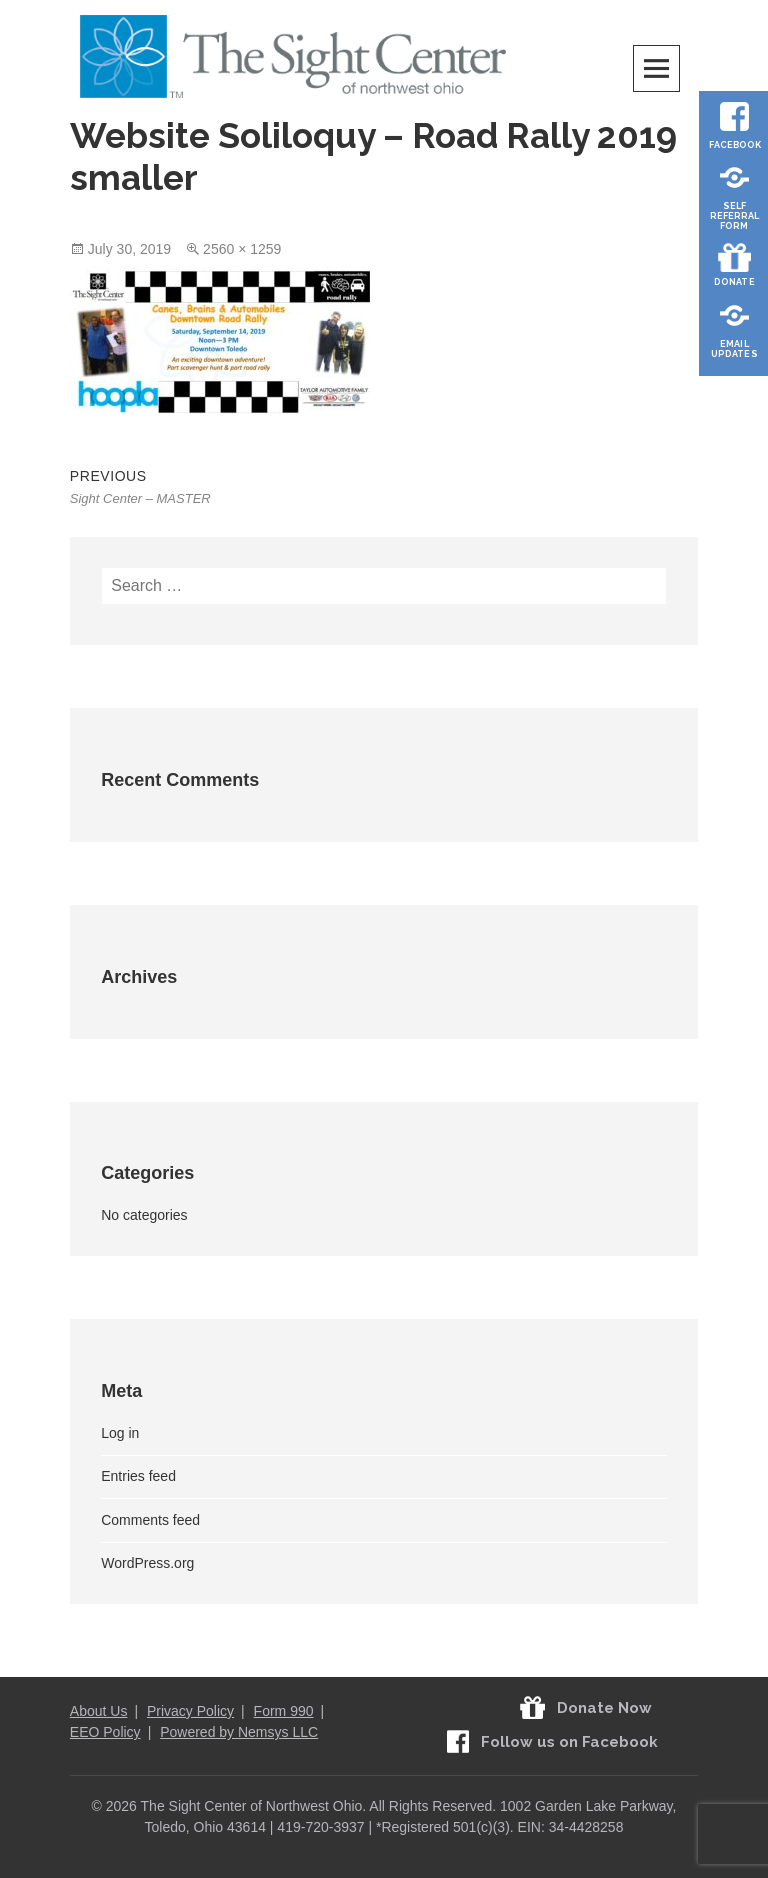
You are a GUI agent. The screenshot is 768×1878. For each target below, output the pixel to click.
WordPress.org (147, 1563)
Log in (120, 1433)
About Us (99, 1711)
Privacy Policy (190, 1711)
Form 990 (284, 1711)
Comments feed (150, 1520)
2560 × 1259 (242, 249)
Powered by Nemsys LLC (239, 1732)
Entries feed (138, 1476)
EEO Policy (105, 1732)
